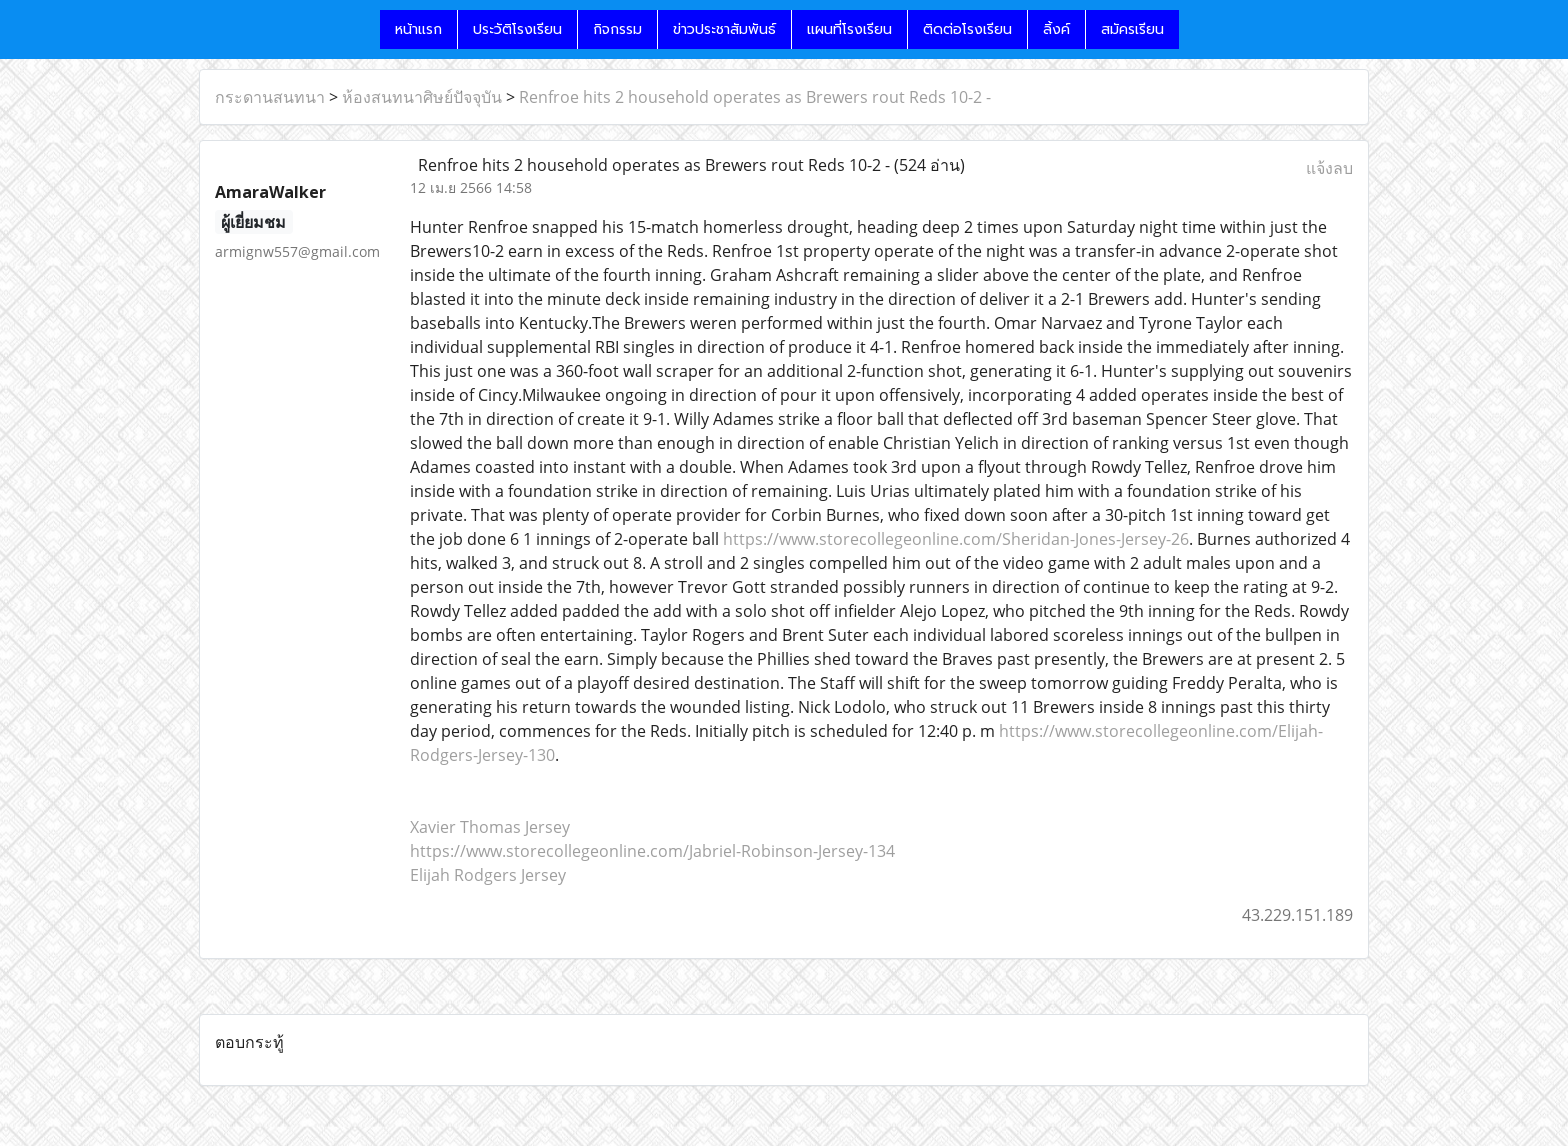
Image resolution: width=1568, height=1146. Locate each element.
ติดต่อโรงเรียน (967, 29)
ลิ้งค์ (1056, 29)
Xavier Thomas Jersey (490, 827)
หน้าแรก (418, 29)
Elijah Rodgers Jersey (488, 875)
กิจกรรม (617, 29)
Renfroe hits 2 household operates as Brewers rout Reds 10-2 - (755, 97)
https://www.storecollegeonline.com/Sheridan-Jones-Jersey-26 (956, 539)
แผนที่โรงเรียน (849, 29)
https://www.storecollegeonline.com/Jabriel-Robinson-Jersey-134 (652, 851)
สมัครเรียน (1132, 29)
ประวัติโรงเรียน (517, 29)
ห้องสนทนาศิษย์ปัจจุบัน (422, 97)
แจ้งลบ (1329, 168)
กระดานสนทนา (270, 97)
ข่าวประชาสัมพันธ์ (724, 29)
